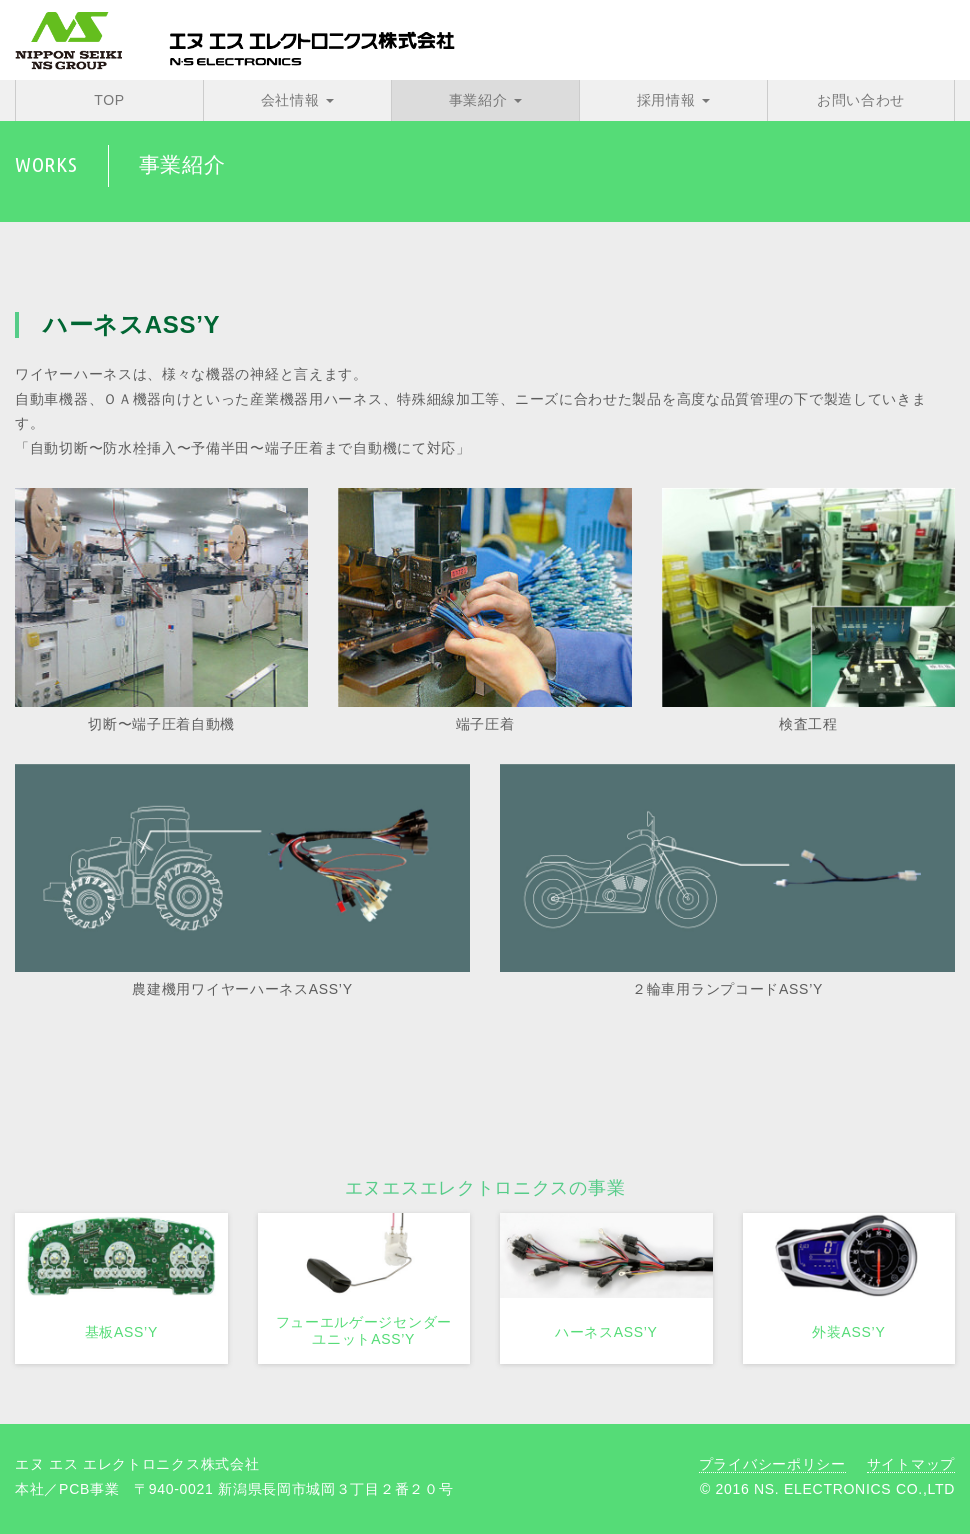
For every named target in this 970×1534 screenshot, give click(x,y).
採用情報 (673, 100)
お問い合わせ (861, 100)
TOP (109, 100)
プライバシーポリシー (772, 1464)
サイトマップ (911, 1464)
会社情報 (297, 100)
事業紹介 (485, 100)
